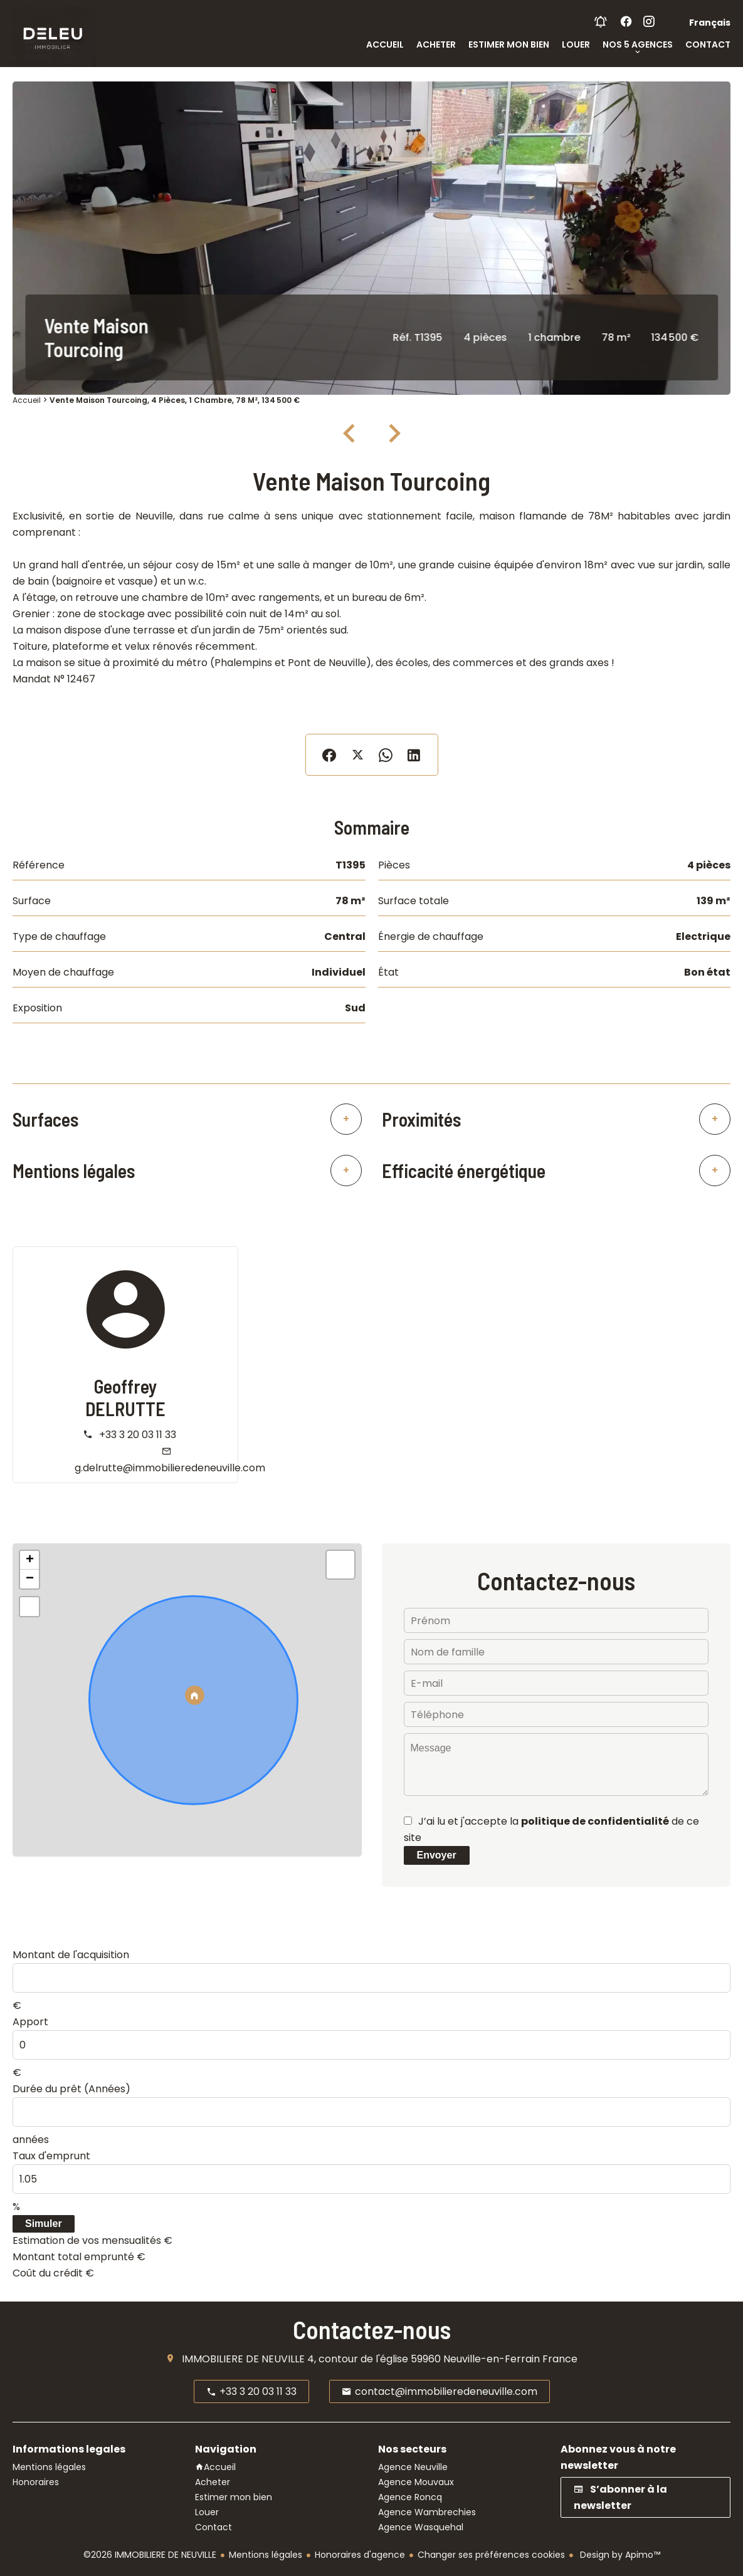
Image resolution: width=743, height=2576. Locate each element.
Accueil (27, 400)
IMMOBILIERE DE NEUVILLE (243, 2359)
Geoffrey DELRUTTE (125, 1397)
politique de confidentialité (595, 1821)
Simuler (43, 2223)
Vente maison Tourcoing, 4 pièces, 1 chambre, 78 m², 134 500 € (175, 400)
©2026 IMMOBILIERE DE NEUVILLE (149, 2554)
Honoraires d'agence (360, 2554)
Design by (618, 2554)
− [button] (30, 1579)
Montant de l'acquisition (71, 1955)
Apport (30, 2022)
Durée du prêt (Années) (71, 2089)
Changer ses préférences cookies (491, 2554)
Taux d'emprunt (51, 2156)
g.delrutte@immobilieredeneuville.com (170, 1468)
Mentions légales (265, 2554)
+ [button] (30, 1560)
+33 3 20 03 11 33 (137, 1434)
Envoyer (436, 1855)
